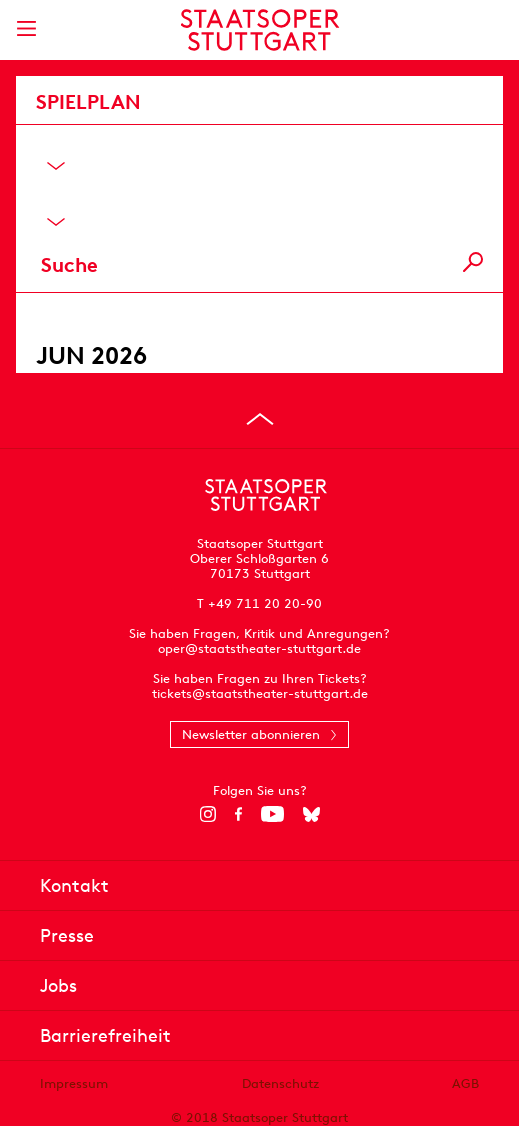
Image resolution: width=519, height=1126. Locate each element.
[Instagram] (207, 814)
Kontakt (74, 885)
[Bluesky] (311, 814)
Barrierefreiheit (105, 1035)
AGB (465, 1083)
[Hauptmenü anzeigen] (26, 28)
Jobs (58, 985)
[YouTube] (272, 814)
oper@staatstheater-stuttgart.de (259, 648)
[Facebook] (238, 814)
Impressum (74, 1083)
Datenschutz (280, 1083)
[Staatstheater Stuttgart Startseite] (259, 30)
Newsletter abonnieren (251, 734)
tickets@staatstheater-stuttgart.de (260, 693)
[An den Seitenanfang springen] (260, 419)
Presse (67, 935)
